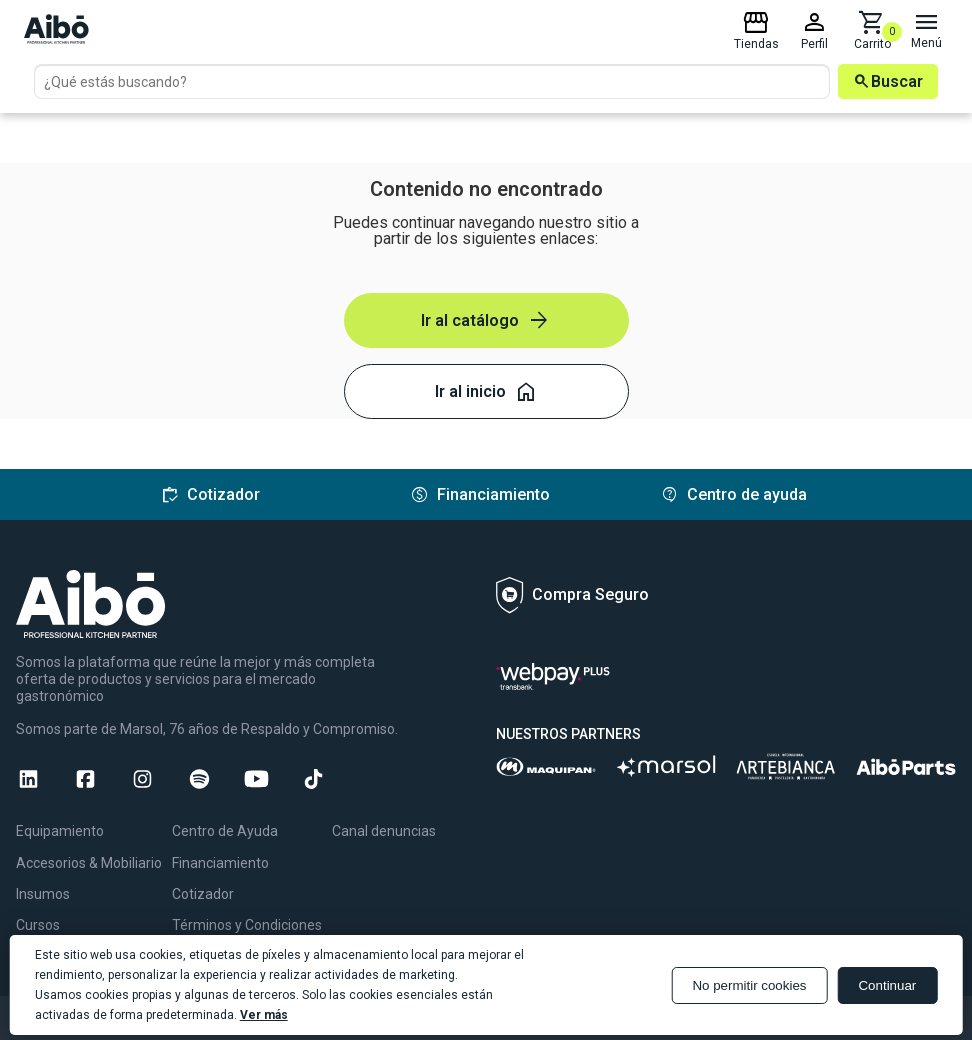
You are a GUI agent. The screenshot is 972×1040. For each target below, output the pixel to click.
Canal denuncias (384, 831)
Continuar (887, 985)
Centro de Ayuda (225, 831)
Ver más (264, 1015)
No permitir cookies (749, 985)
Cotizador (203, 894)
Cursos (38, 925)
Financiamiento (220, 863)
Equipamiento (60, 831)
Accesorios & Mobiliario (89, 863)
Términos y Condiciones (247, 925)
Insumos (43, 894)
